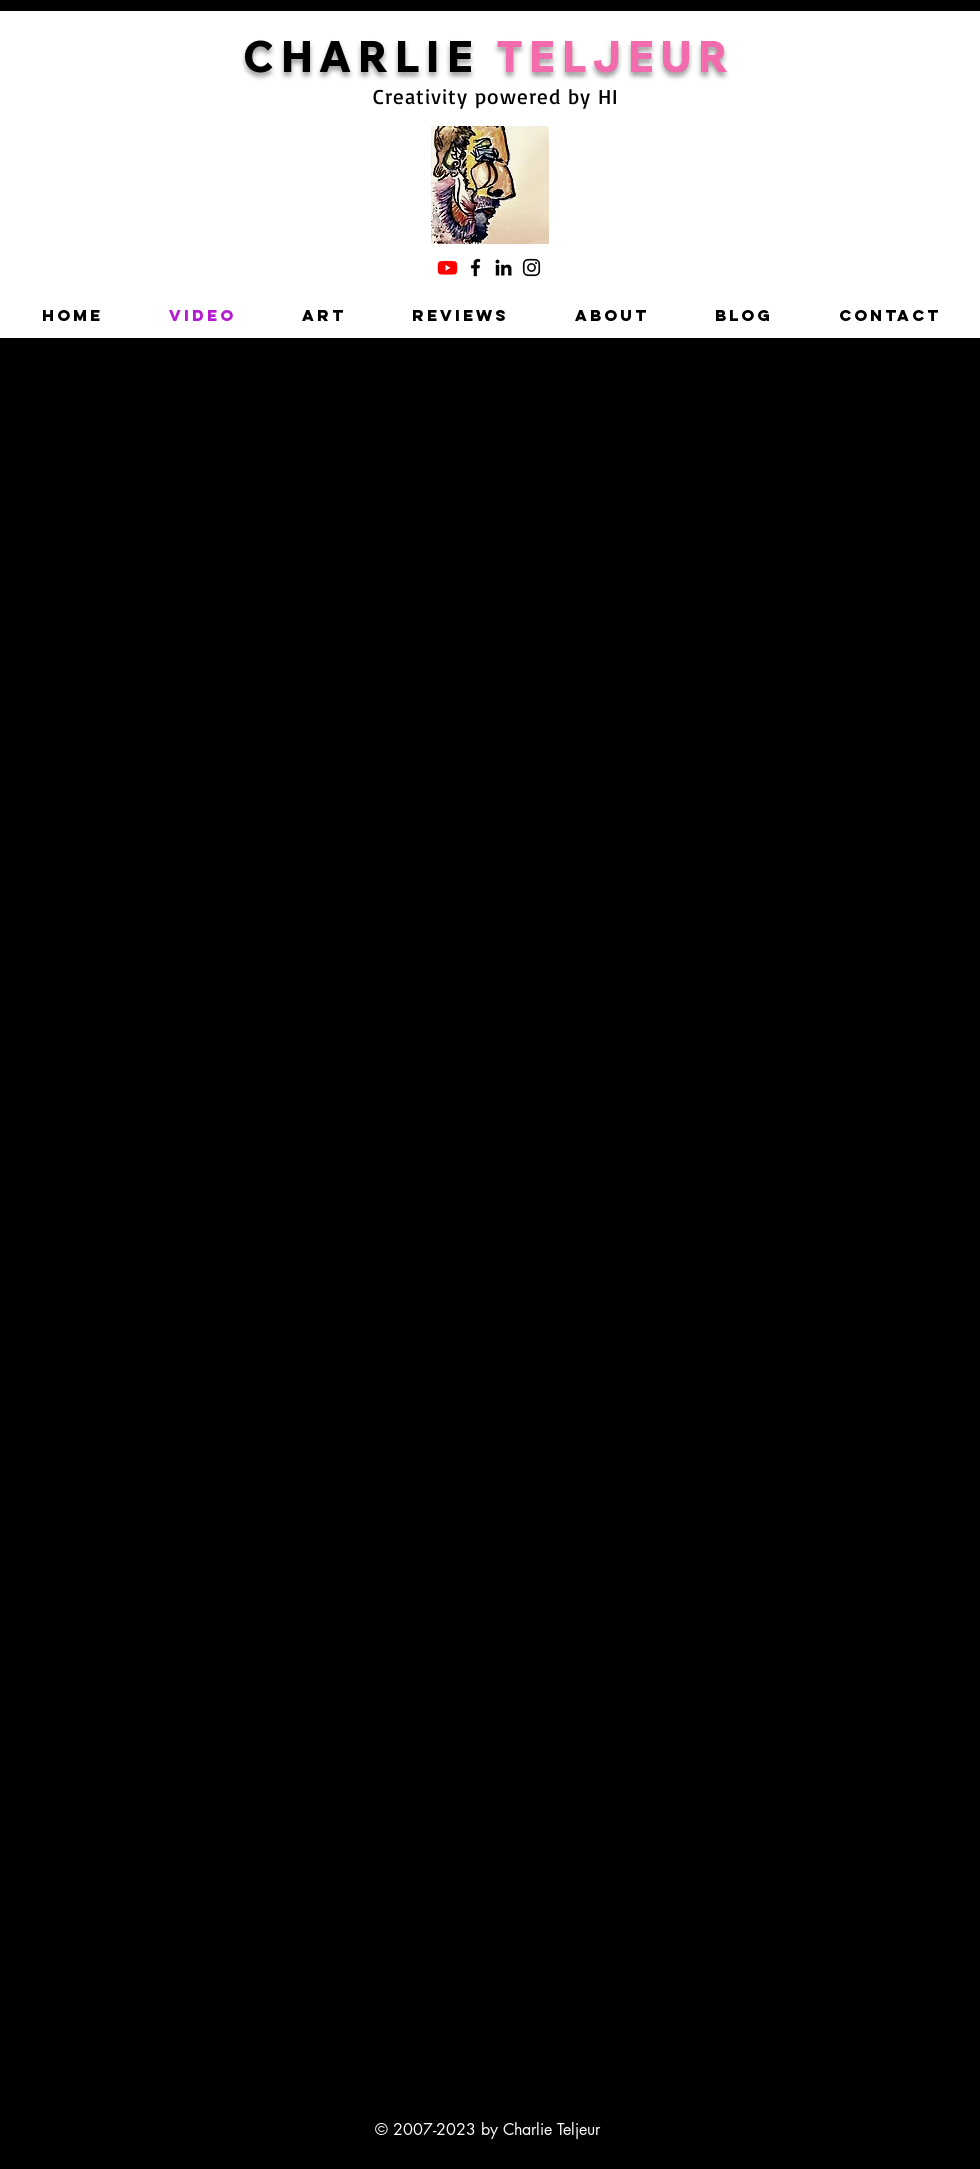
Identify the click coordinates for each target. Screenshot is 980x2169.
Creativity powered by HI (496, 96)
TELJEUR (615, 56)
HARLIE (388, 56)
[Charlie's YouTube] (447, 267)
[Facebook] (475, 267)
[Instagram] (531, 267)
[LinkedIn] (503, 267)
